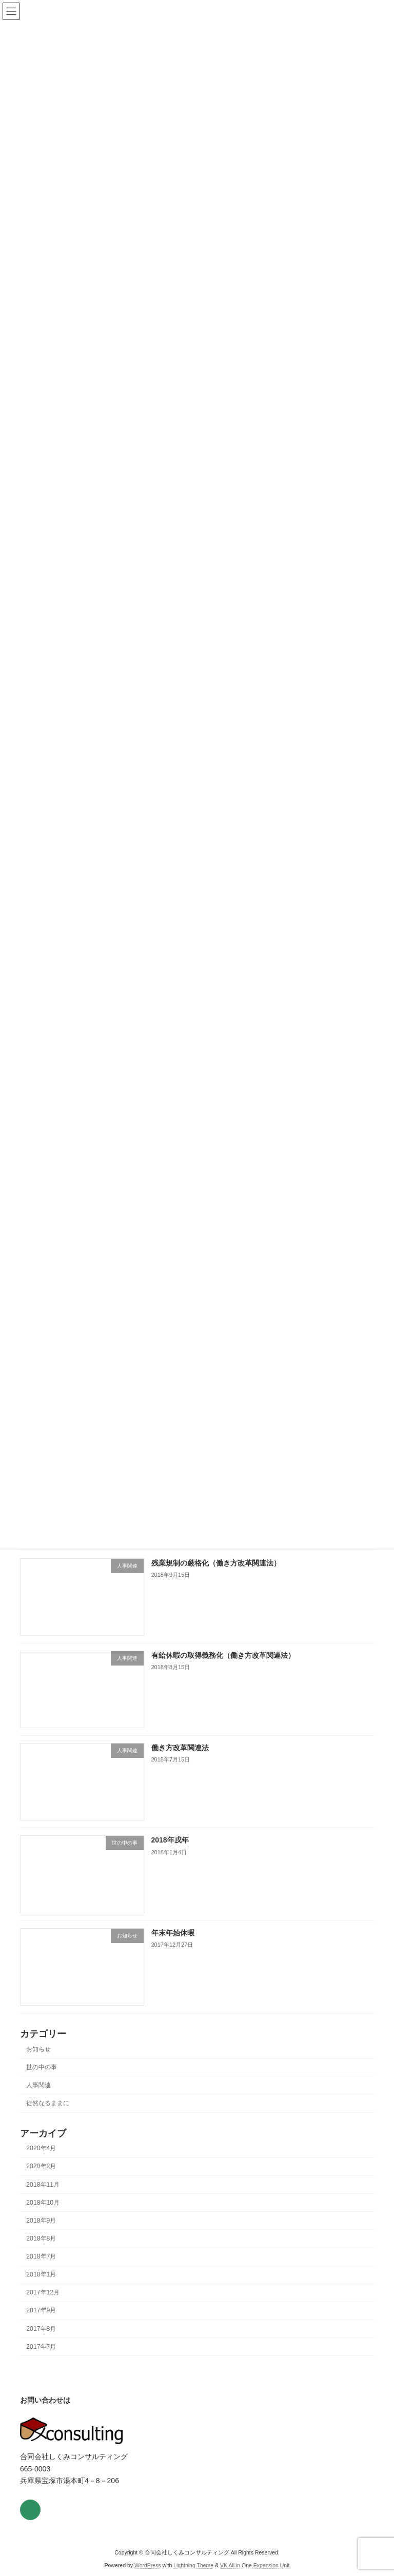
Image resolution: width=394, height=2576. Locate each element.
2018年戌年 (170, 1852)
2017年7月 (41, 2359)
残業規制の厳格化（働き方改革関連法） (216, 1575)
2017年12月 (43, 2304)
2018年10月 (43, 2214)
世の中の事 (41, 2079)
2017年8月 (41, 2340)
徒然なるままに (47, 2115)
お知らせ (38, 2061)
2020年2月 (41, 2178)
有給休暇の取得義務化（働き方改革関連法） (223, 1667)
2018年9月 (41, 2232)
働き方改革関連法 (180, 1760)
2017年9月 (41, 2322)
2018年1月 (41, 2286)
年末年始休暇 (172, 1944)
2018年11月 (43, 2196)
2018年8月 (41, 2250)
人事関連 (38, 2097)
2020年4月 (41, 2160)
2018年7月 (41, 2268)
